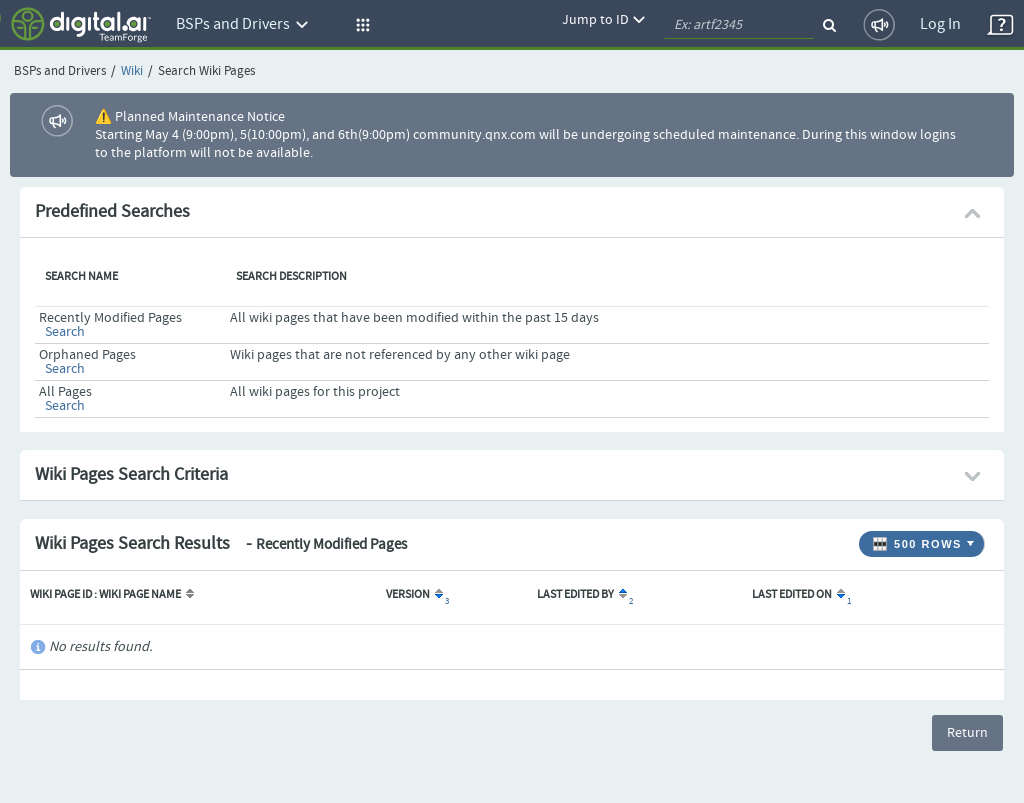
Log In (940, 24)
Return (967, 733)
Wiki (132, 71)
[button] (360, 25)
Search (65, 332)
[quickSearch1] (739, 25)
